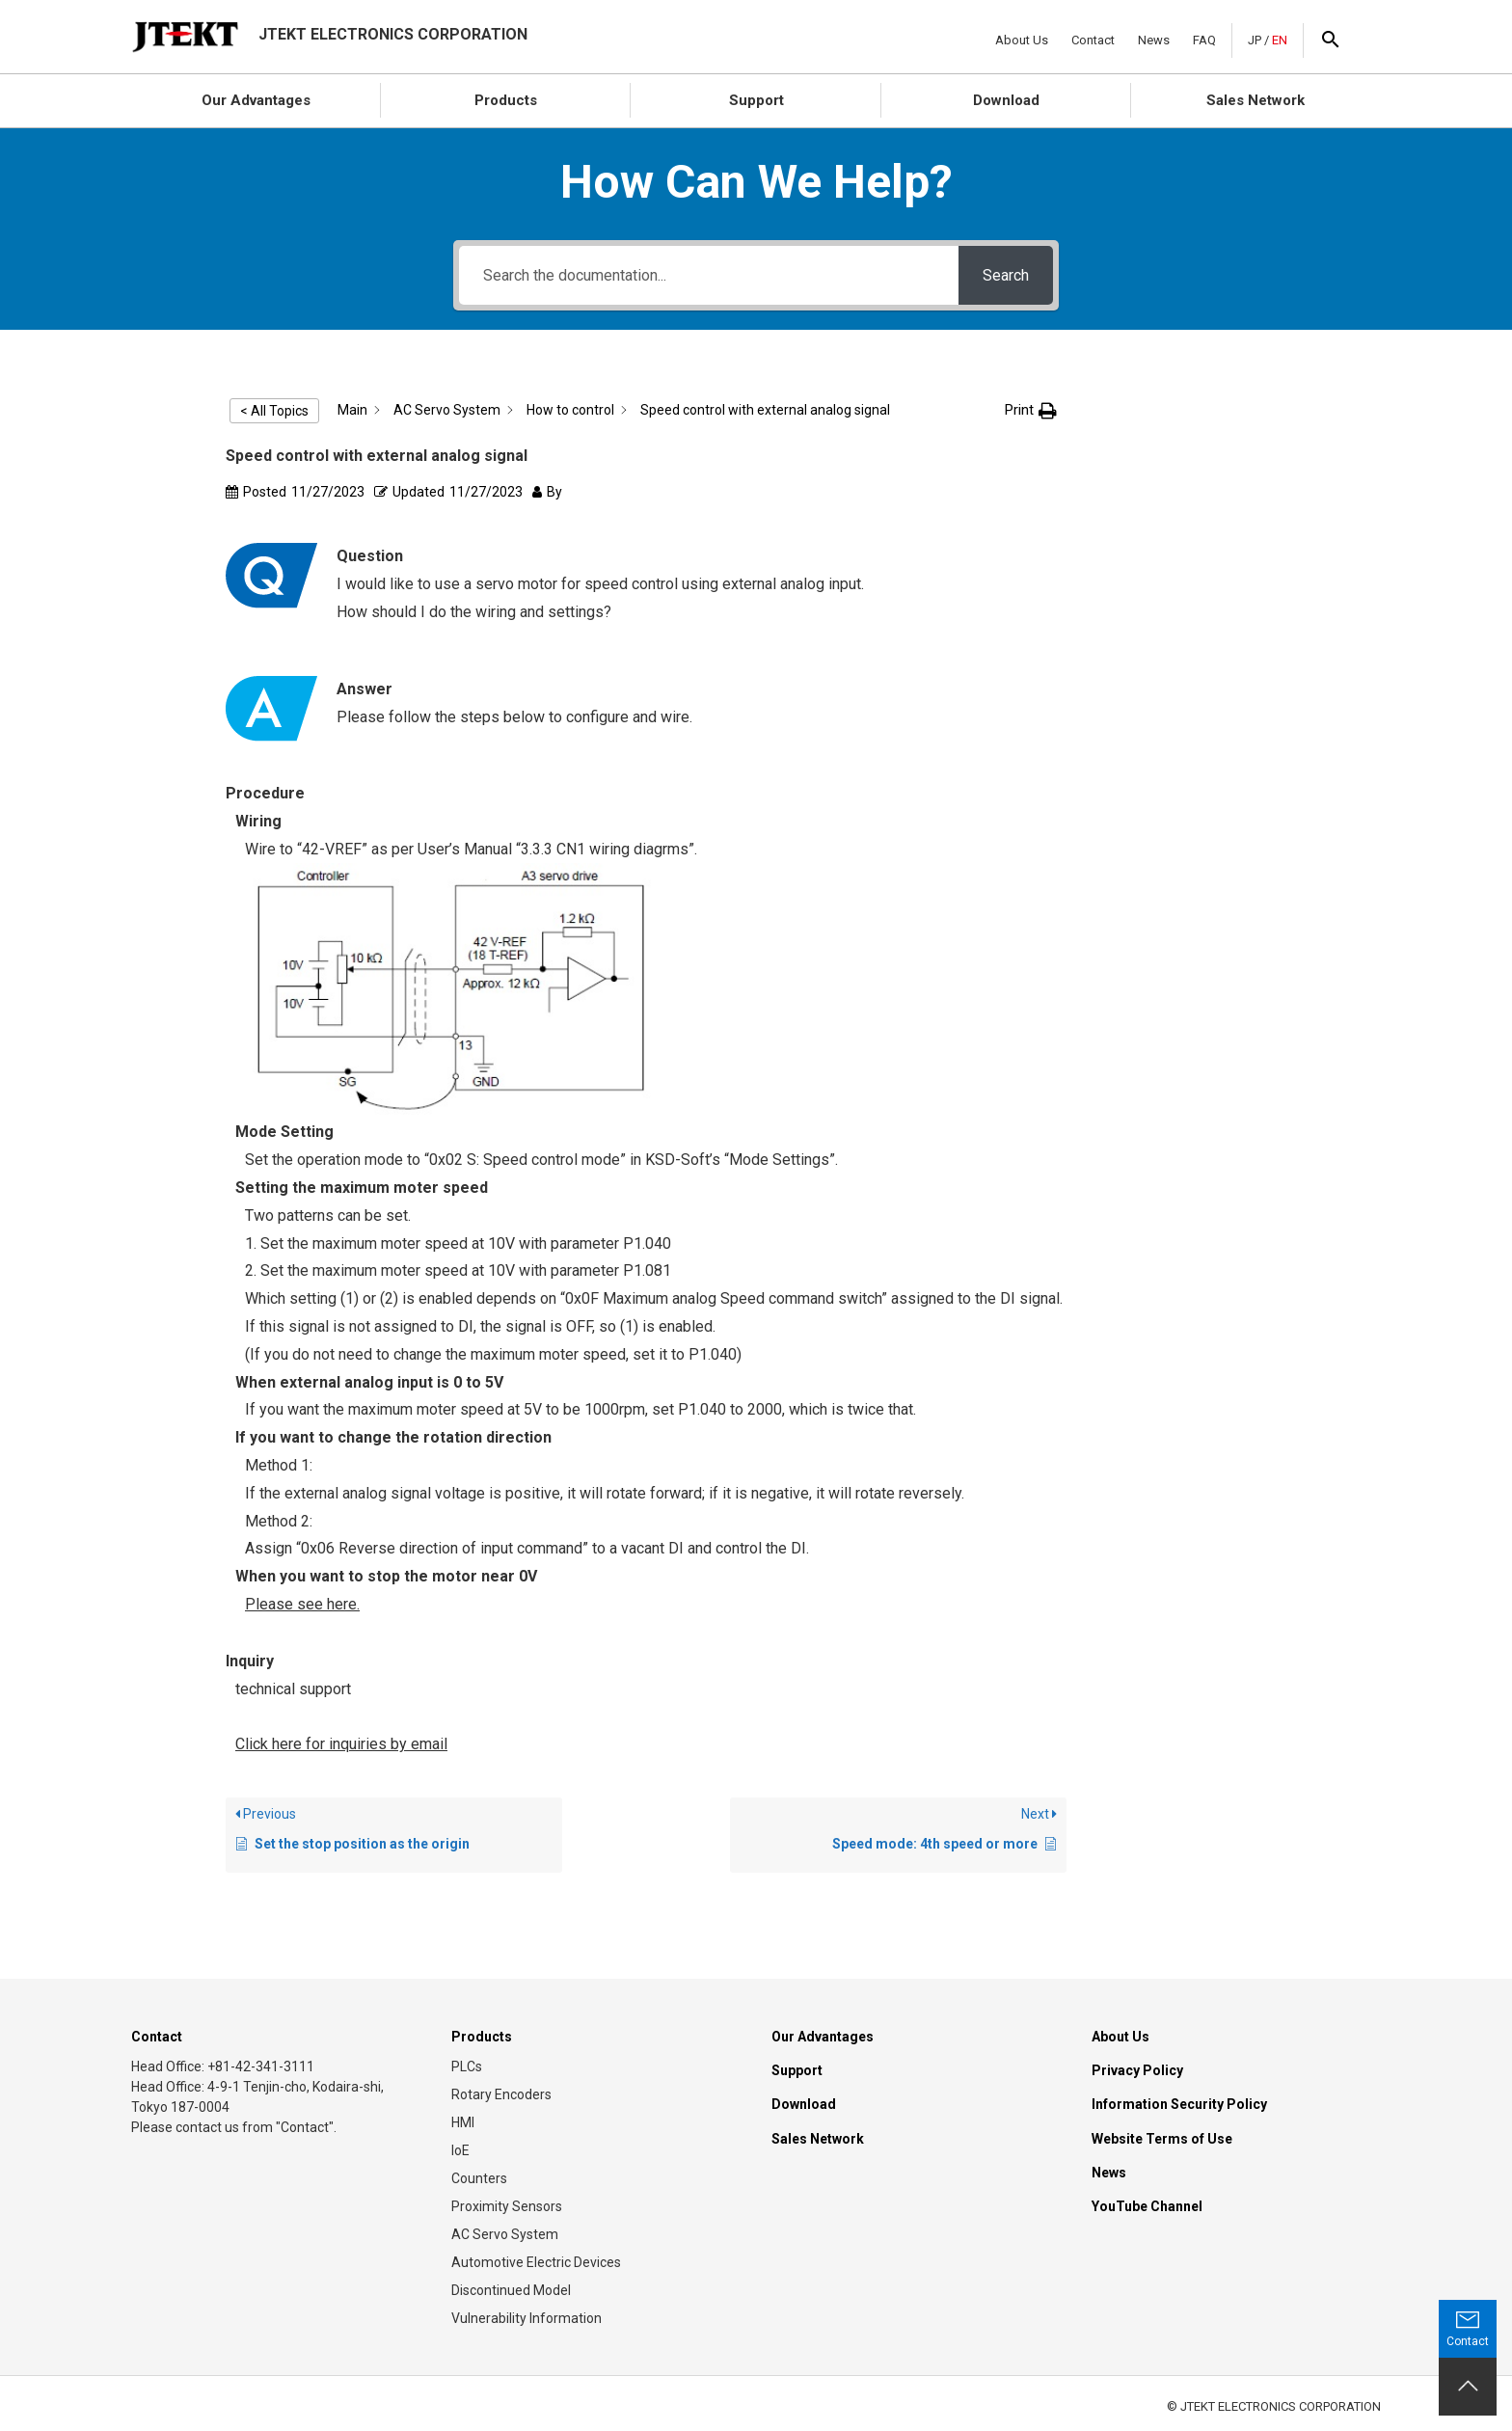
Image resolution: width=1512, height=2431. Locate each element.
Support (756, 100)
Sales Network (1255, 100)
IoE (460, 2150)
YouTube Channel (1147, 2206)
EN (1279, 40)
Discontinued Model (511, 2290)
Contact (1093, 40)
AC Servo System (504, 2234)
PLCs (466, 2066)
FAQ (1204, 40)
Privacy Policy (1137, 2070)
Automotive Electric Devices (536, 2262)
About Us (1021, 40)
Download (1006, 100)
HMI (462, 2122)
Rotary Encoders (501, 2094)
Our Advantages (256, 100)
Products (505, 100)
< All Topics (274, 411)
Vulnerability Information (526, 2318)
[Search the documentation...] (708, 275)
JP (1254, 40)
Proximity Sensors (506, 2206)
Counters (479, 2178)
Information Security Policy (1179, 2104)
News (1154, 40)
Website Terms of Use (1162, 2139)
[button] (1031, 410)
